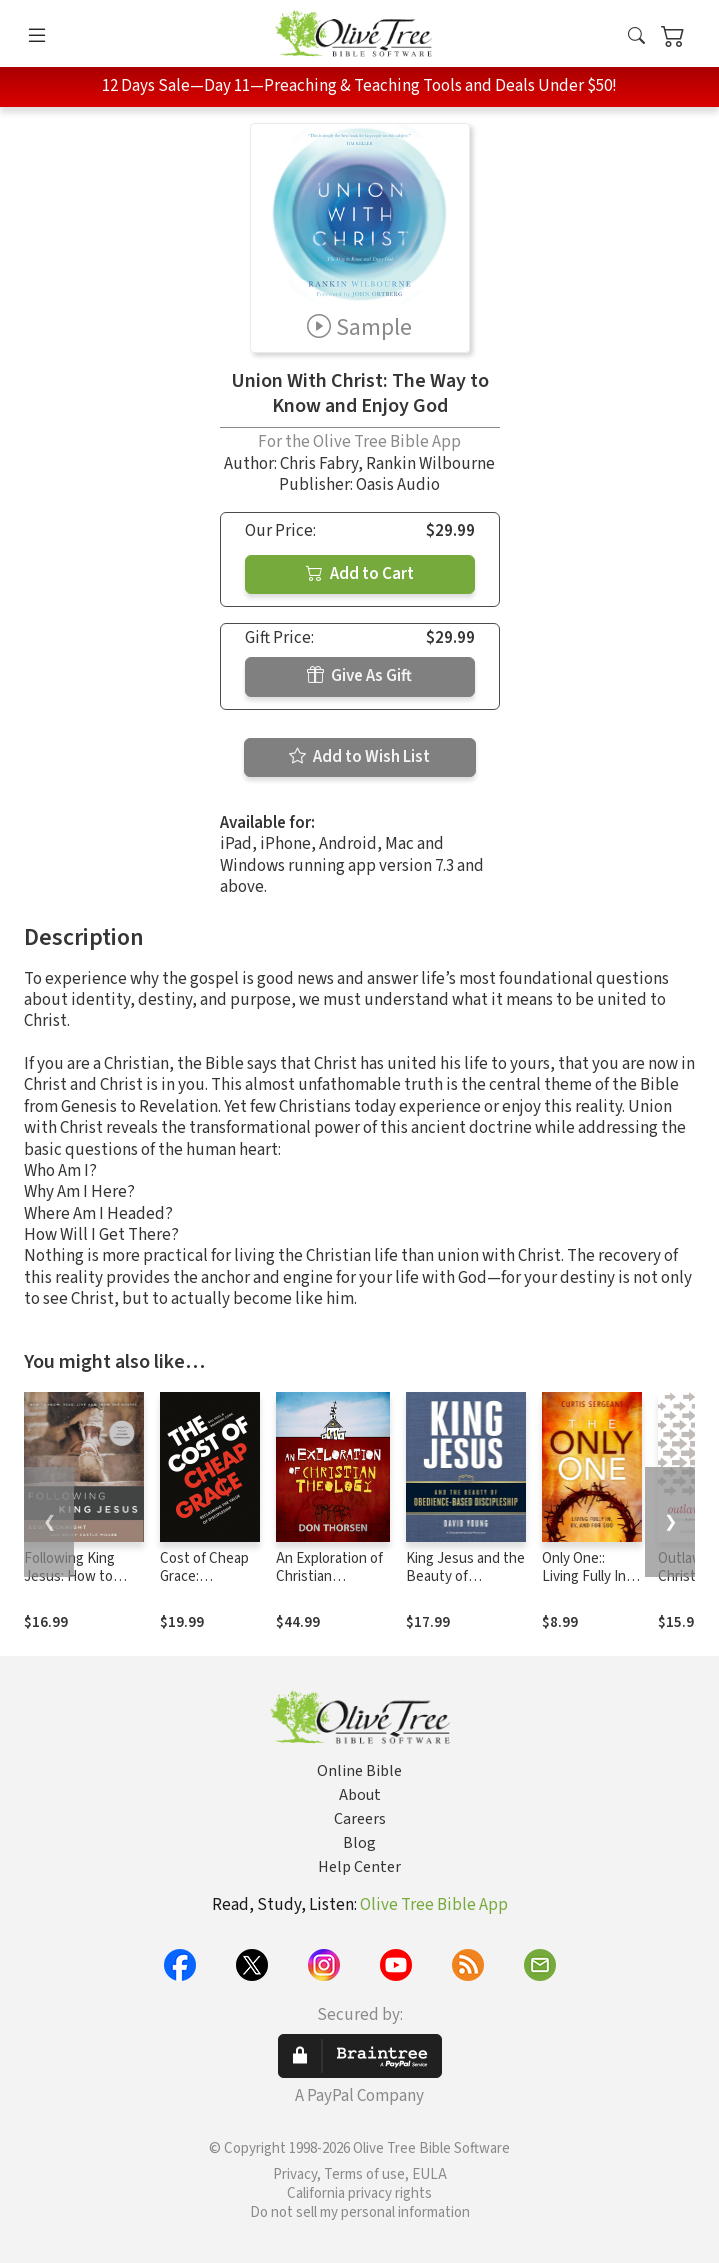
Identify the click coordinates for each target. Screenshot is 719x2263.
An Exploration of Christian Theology (329, 1577)
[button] (636, 37)
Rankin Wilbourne (430, 464)
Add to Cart (360, 574)
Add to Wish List (359, 757)
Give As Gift (359, 676)
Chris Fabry (319, 464)
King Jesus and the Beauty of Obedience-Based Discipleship (465, 1587)
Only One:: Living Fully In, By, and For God (591, 1577)
